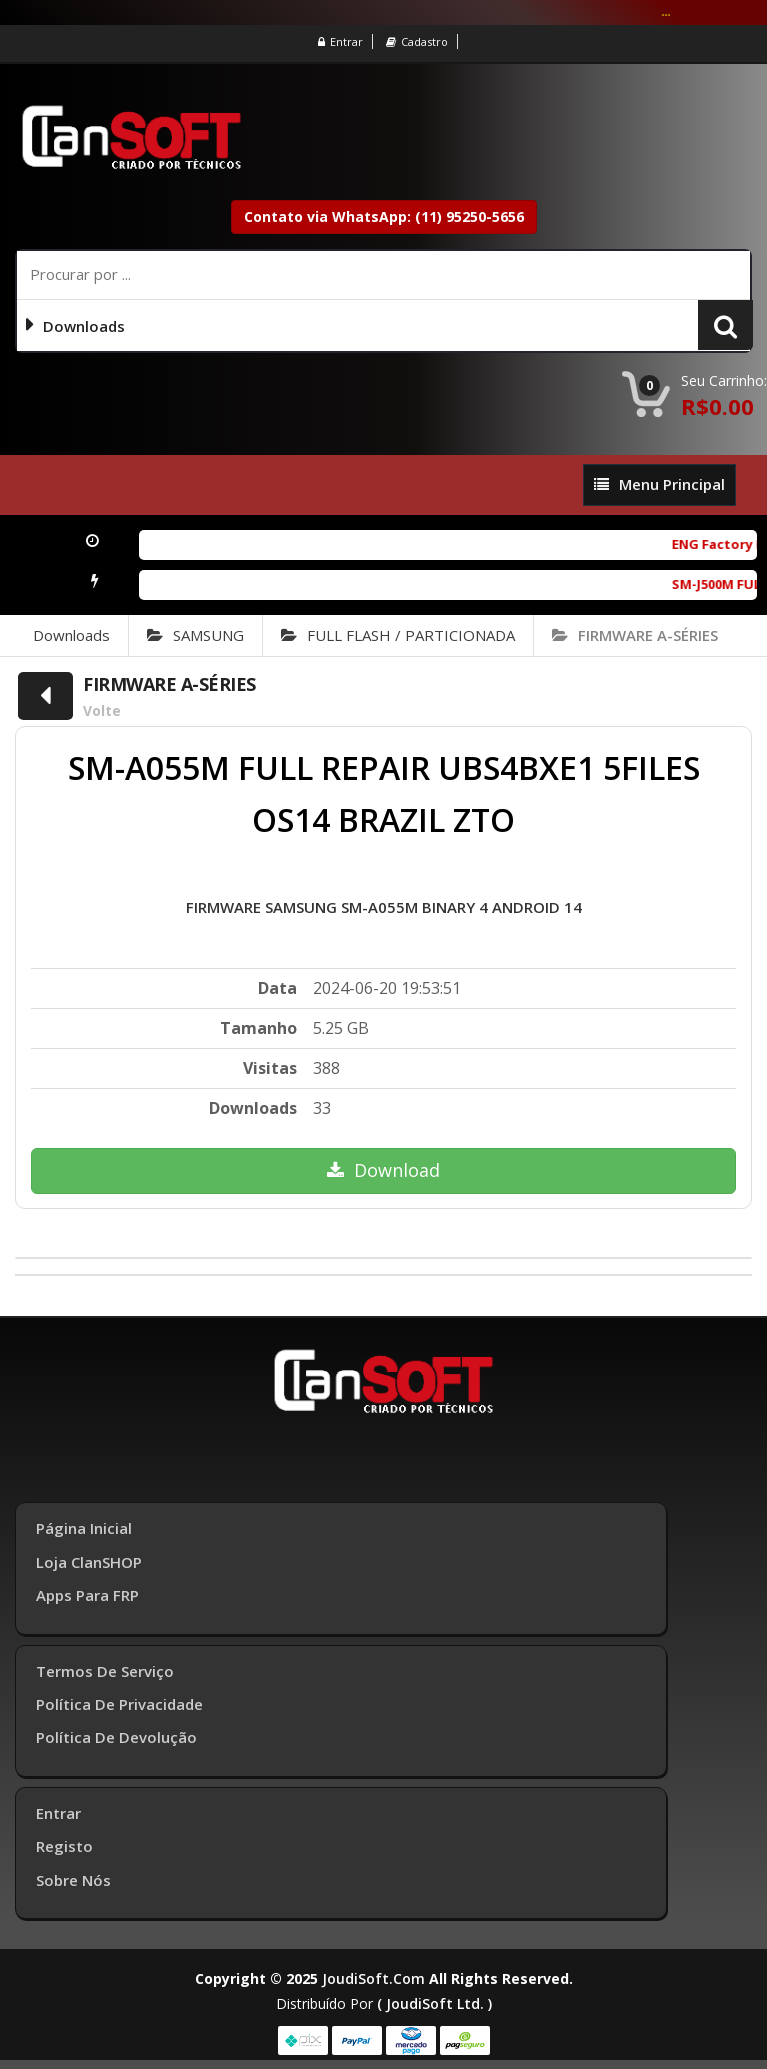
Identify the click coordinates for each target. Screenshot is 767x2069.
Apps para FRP (87, 1595)
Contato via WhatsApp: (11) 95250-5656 (384, 216)
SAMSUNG (195, 635)
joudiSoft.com (373, 1978)
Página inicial (84, 1528)
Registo (64, 1846)
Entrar (340, 41)
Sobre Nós (73, 1880)
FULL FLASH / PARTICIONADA (398, 635)
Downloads (71, 635)
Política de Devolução (116, 1737)
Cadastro (417, 41)
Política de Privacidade (119, 1704)
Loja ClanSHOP (89, 1562)
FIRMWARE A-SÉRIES (635, 635)
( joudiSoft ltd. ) (434, 2003)
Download (383, 1170)
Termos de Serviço (105, 1671)
